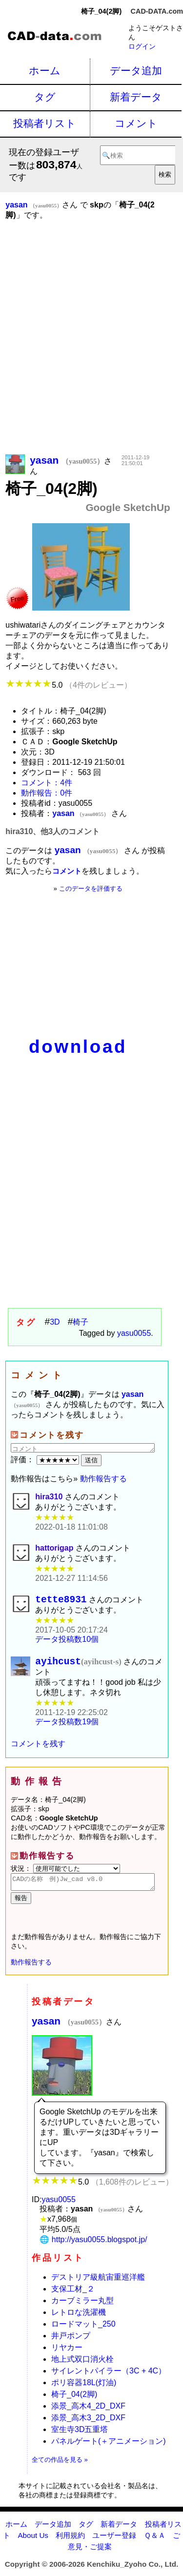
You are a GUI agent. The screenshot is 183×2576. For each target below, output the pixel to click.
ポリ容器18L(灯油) (83, 2390)
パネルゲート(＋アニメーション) (108, 2449)
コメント (136, 123)
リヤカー (66, 2355)
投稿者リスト (44, 123)
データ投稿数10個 (67, 1641)
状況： (65, 1873)
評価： (46, 1459)
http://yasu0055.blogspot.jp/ (99, 2247)
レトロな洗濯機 (78, 2320)
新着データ (136, 96)
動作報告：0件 (46, 793)
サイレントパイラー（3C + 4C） (108, 2378)
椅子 (80, 1322)
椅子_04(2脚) (74, 2402)
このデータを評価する (90, 888)
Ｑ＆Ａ (154, 2543)
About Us (33, 2543)
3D (55, 1322)
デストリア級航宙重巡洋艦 (98, 2285)
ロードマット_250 (83, 2332)
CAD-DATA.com (157, 11)
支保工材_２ (73, 2296)
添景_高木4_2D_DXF (88, 2414)
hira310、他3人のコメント (52, 831)
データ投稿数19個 (67, 1726)
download (78, 1047)
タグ (45, 96)
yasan (69, 2028)
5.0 (68, 685)
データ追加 (136, 70)
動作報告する (103, 1478)
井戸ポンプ (70, 2343)
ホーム (45, 70)
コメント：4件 (46, 782)
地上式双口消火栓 (82, 2367)
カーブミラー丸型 (82, 2308)
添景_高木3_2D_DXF (88, 2425)
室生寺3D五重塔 (79, 2437)
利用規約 (70, 2543)
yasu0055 (134, 1333)
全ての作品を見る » (60, 2467)
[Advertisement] (91, 351)
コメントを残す (38, 1748)
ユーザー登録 (114, 2543)
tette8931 (60, 1601)
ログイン (142, 46)
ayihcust (78, 1665)
